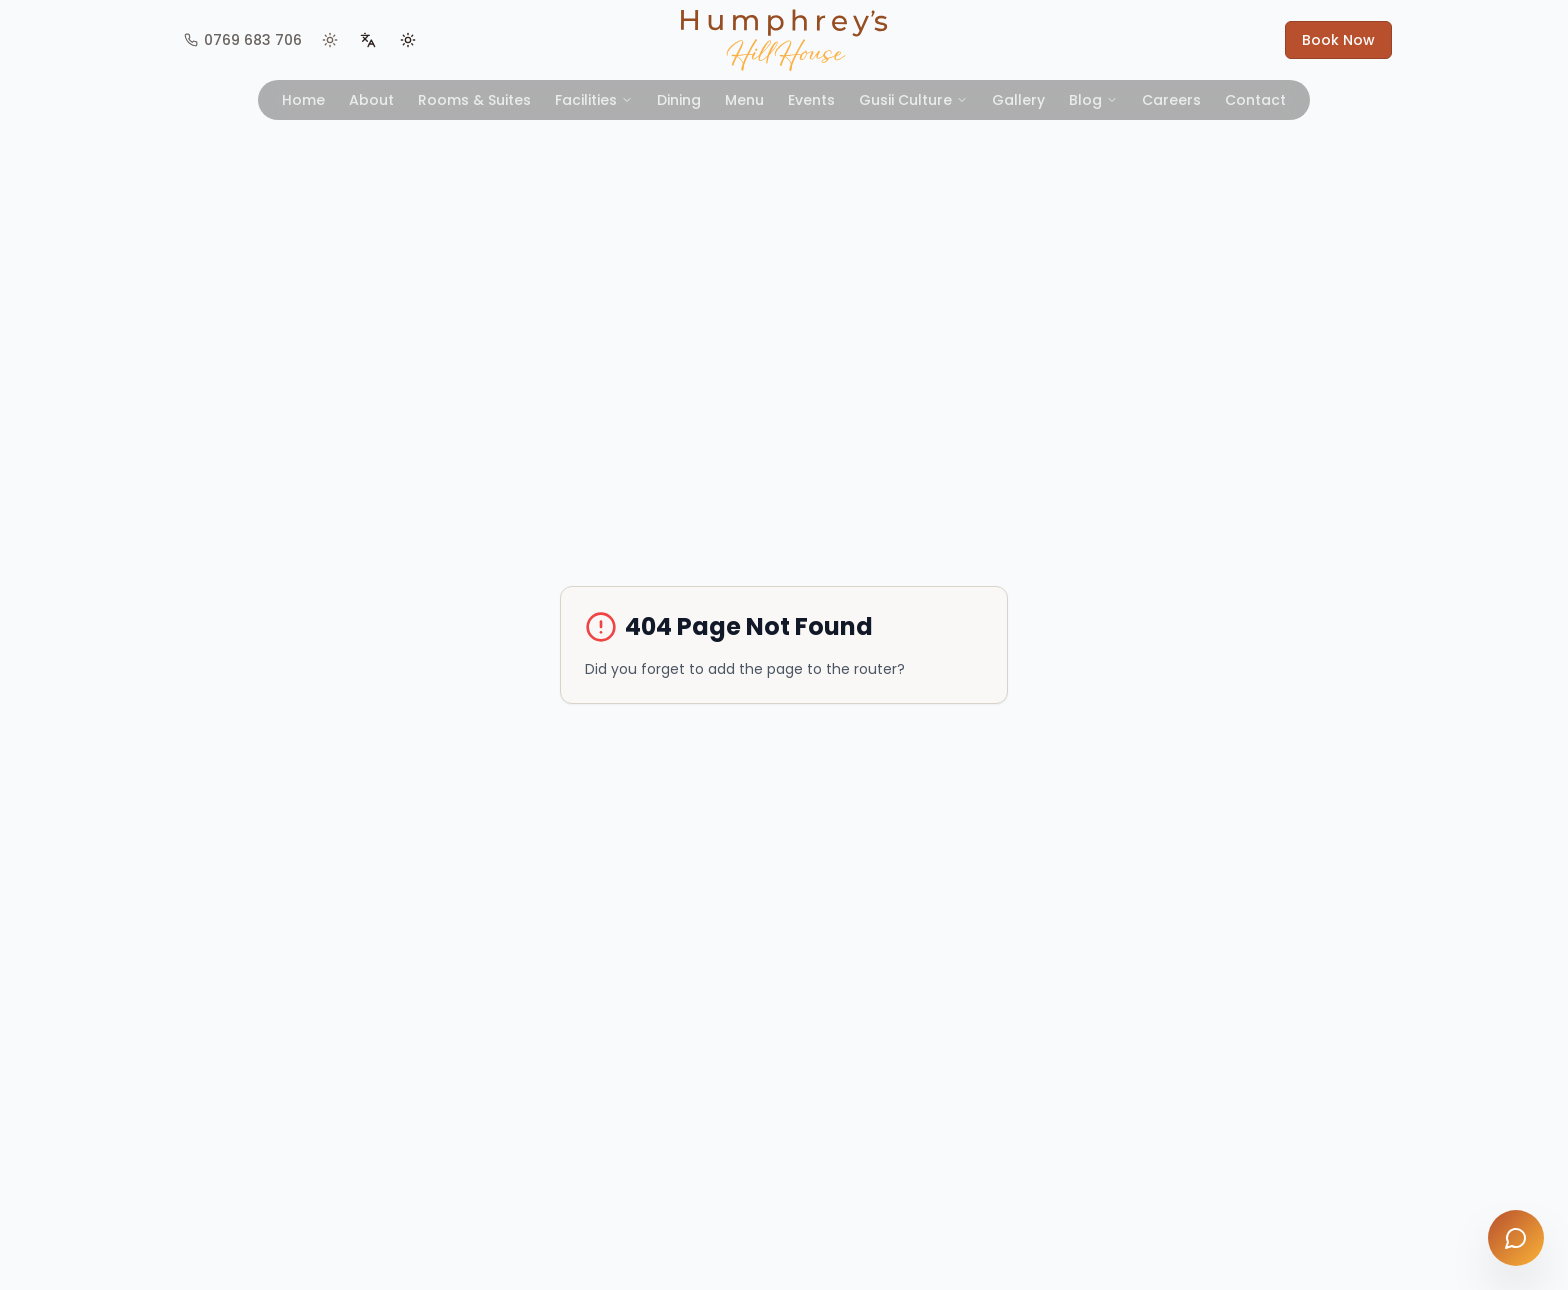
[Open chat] (1516, 1238)
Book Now (1338, 40)
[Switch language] (368, 40)
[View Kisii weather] (330, 40)
